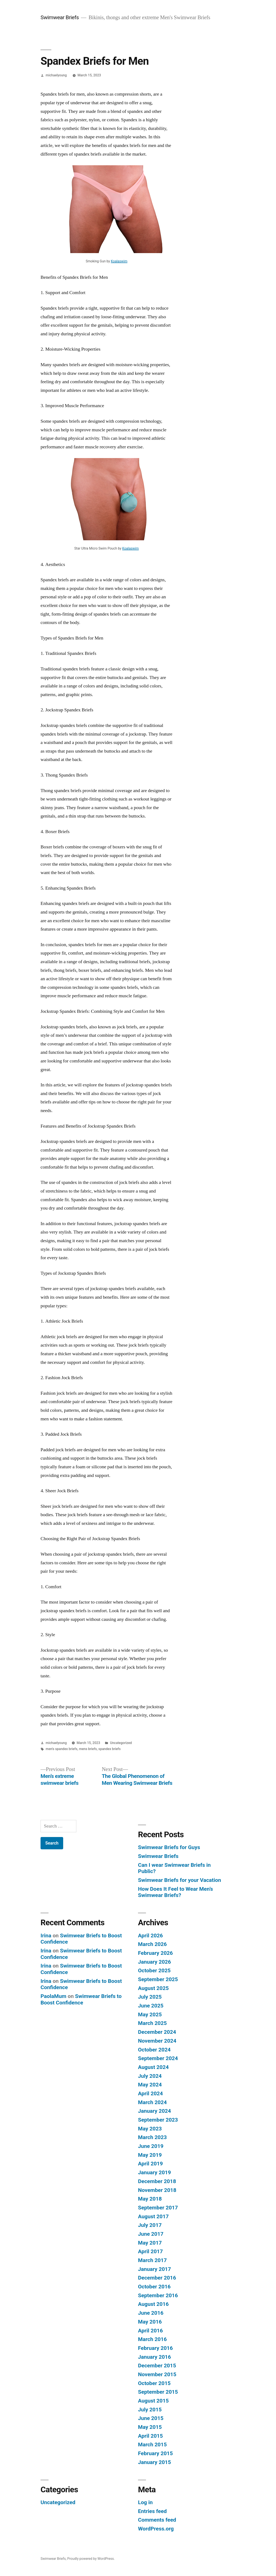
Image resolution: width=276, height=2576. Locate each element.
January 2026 (154, 1962)
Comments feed (157, 2520)
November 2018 (157, 2190)
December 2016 (157, 2278)
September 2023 (158, 2120)
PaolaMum (53, 1996)
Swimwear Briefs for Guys (169, 1847)
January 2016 (154, 2357)
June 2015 (150, 2418)
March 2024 (152, 2102)
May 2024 (150, 2084)
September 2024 (158, 2058)
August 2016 (153, 2304)
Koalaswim (119, 261)
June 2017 (150, 2234)
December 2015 (157, 2365)
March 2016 (152, 2339)
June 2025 (150, 2006)
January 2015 (154, 2462)
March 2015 (152, 2444)
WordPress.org (156, 2529)
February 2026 (155, 1953)
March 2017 (152, 2260)
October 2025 (154, 1970)
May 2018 (150, 2199)
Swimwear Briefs (60, 17)
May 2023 (150, 2128)
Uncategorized (121, 1743)
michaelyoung (56, 75)
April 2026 (150, 1935)
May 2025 (150, 2014)
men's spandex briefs (61, 1749)
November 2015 (157, 2374)
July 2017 (150, 2225)
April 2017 (150, 2251)
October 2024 (154, 2050)
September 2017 (158, 2207)
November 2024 (157, 2041)
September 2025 (158, 1979)
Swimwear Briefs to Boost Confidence (81, 1999)
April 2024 (150, 2093)
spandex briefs (109, 1749)
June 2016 (150, 2313)
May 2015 (150, 2427)
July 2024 (150, 2076)
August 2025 (153, 1988)
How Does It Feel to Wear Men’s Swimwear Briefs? (175, 1892)
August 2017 (153, 2216)
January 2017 (154, 2269)
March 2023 (152, 2137)
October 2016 (154, 2286)
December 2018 (157, 2181)
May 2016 (150, 2322)
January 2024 (154, 2111)
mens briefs (88, 1749)
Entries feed (152, 2511)
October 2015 (154, 2383)
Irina (46, 1935)
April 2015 (150, 2436)
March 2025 (152, 2023)
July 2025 (150, 1997)
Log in (145, 2502)
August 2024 (153, 2067)
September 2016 (158, 2295)
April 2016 (150, 2330)
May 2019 (150, 2155)
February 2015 (155, 2453)
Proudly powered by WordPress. (91, 2559)
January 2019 (154, 2172)
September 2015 (158, 2392)
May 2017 (150, 2243)
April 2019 (150, 2163)
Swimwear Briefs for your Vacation (179, 1880)
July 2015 (150, 2409)
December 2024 (157, 2032)
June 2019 (150, 2146)
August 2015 (153, 2401)
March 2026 (152, 1944)
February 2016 (155, 2348)
